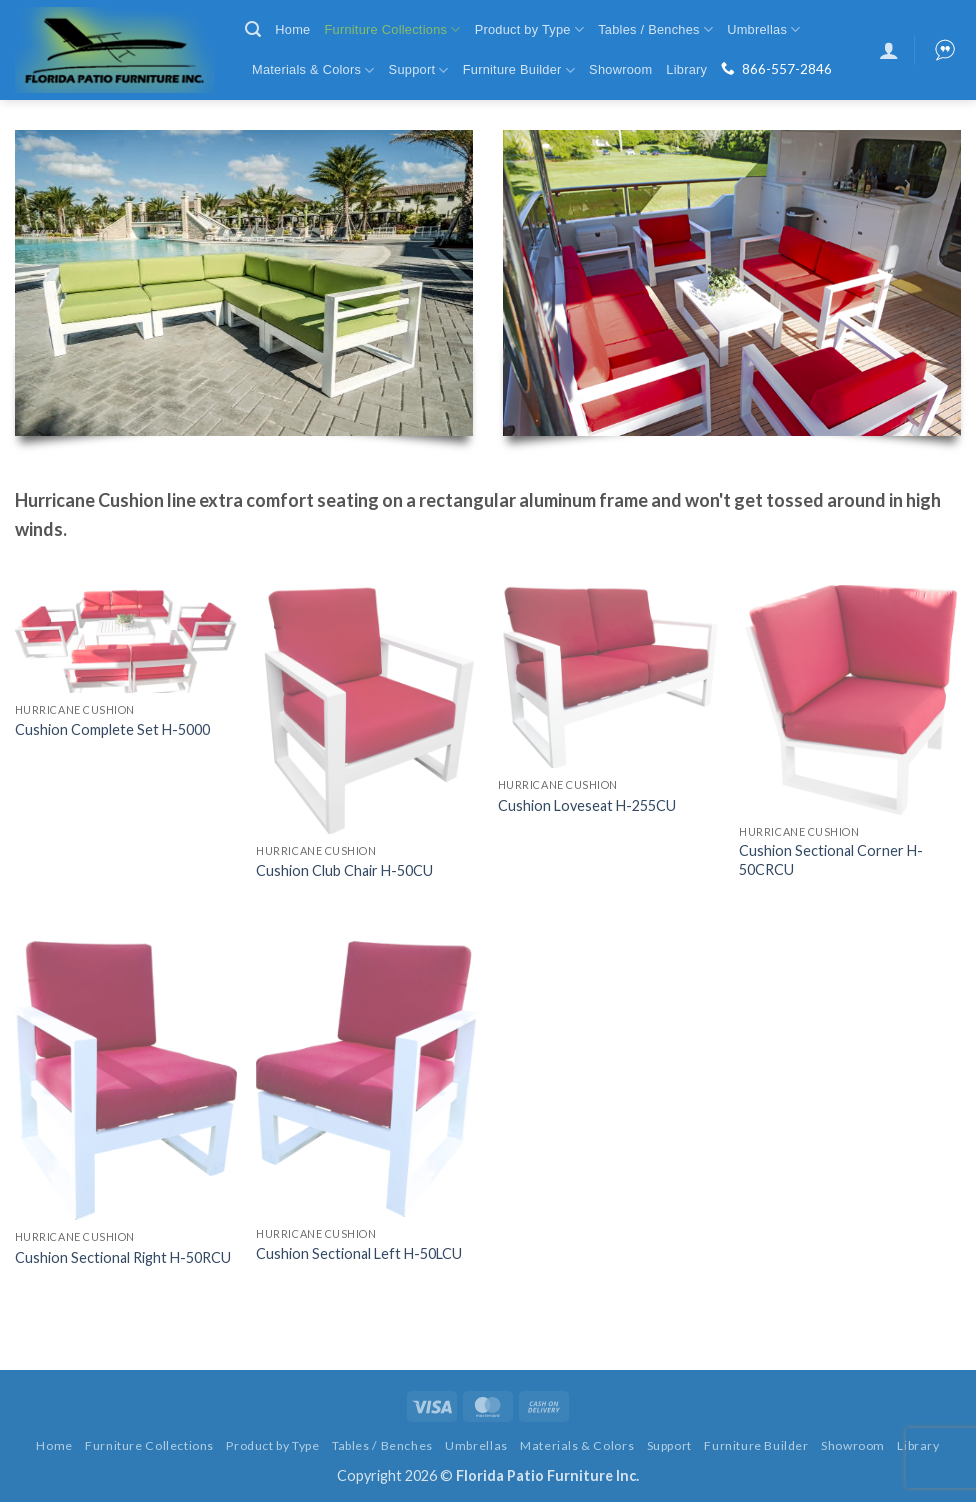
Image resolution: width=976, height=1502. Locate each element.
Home (292, 29)
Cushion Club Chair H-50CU (344, 870)
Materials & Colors (313, 70)
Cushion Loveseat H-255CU (587, 805)
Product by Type (530, 29)
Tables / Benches (655, 29)
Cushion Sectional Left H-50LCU (359, 1253)
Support (419, 70)
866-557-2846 (787, 69)
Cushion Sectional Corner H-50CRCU (831, 860)
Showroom (620, 69)
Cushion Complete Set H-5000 (112, 729)
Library (686, 69)
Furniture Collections (392, 29)
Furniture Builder (519, 70)
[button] (253, 29)
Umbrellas (763, 29)
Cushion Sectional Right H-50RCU (123, 1257)
